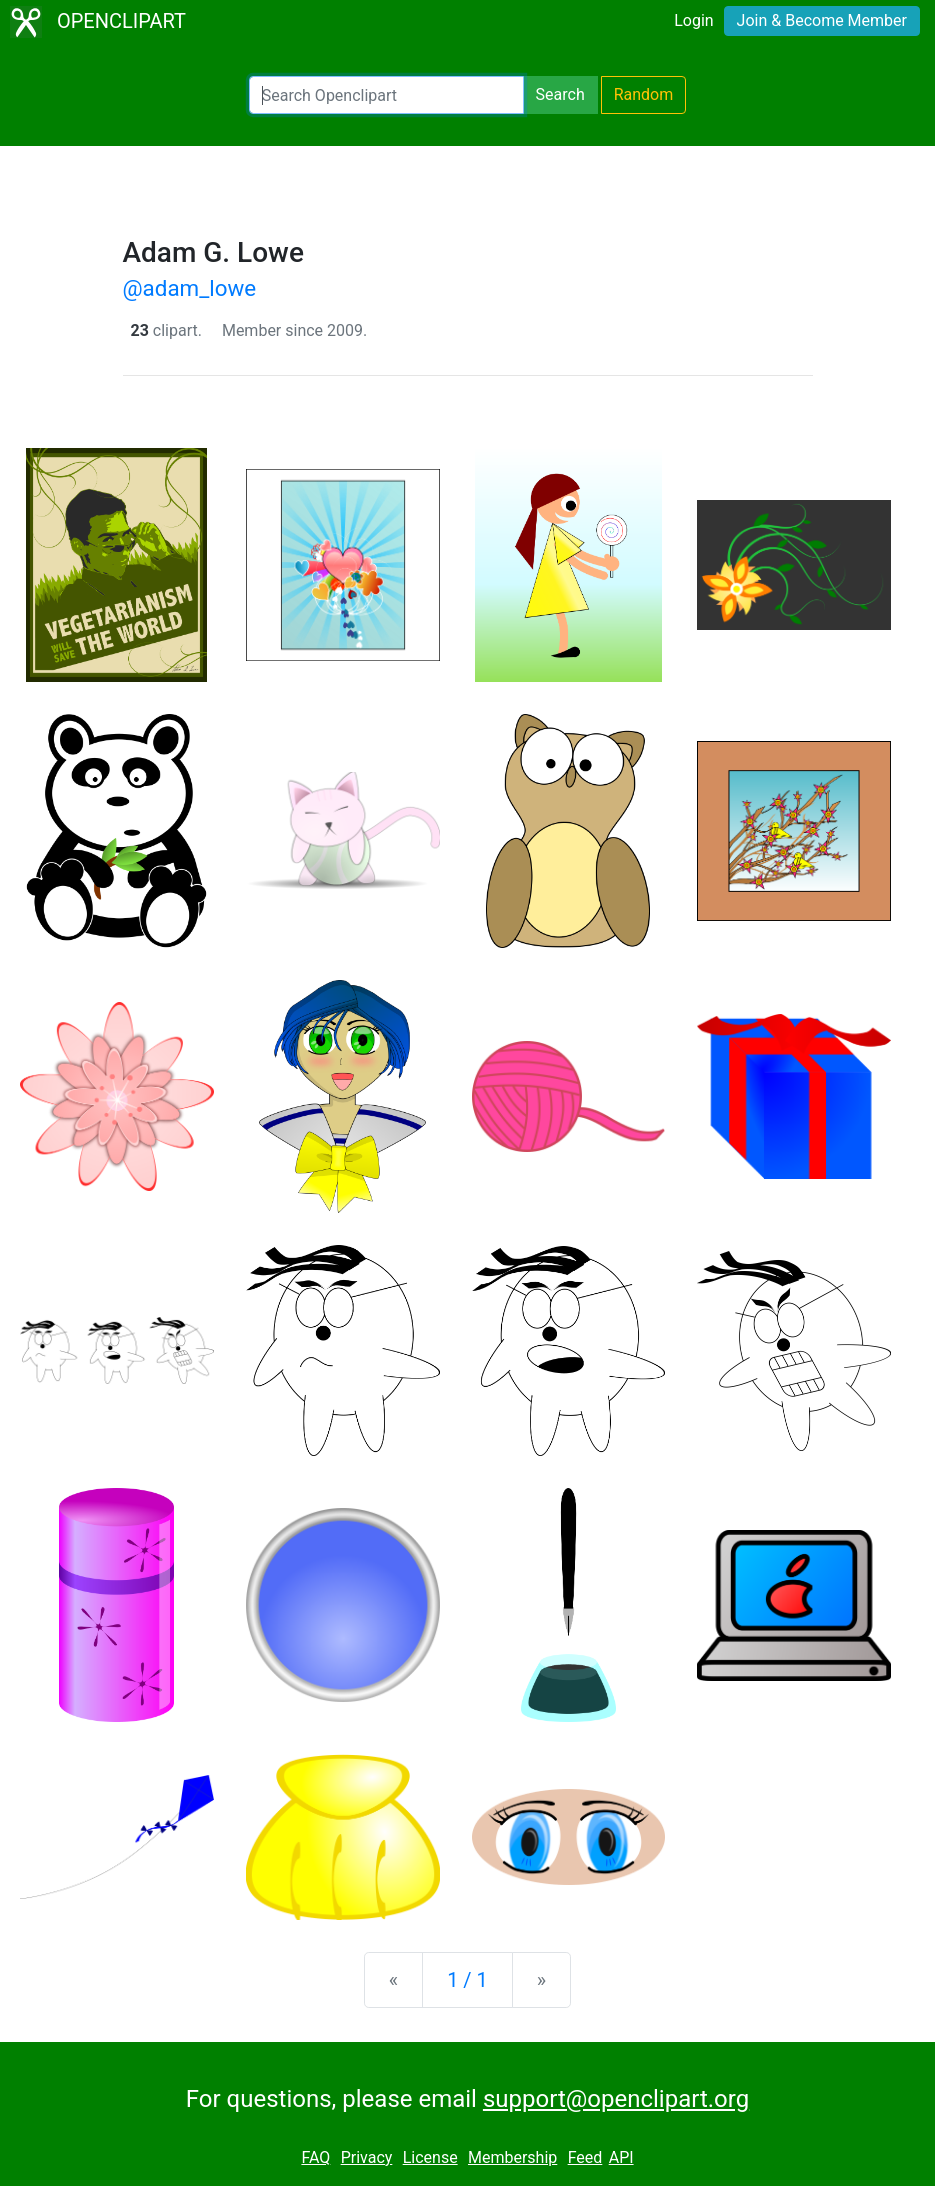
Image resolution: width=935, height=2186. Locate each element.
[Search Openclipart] (386, 95)
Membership (512, 2157)
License (430, 2157)
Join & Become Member (822, 20)
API (621, 2157)
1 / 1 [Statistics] (467, 1980)
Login (693, 20)
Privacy (367, 2157)
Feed (585, 2157)
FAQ (315, 2157)
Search (560, 94)
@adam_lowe (190, 288)
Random (644, 94)
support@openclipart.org (616, 2099)
